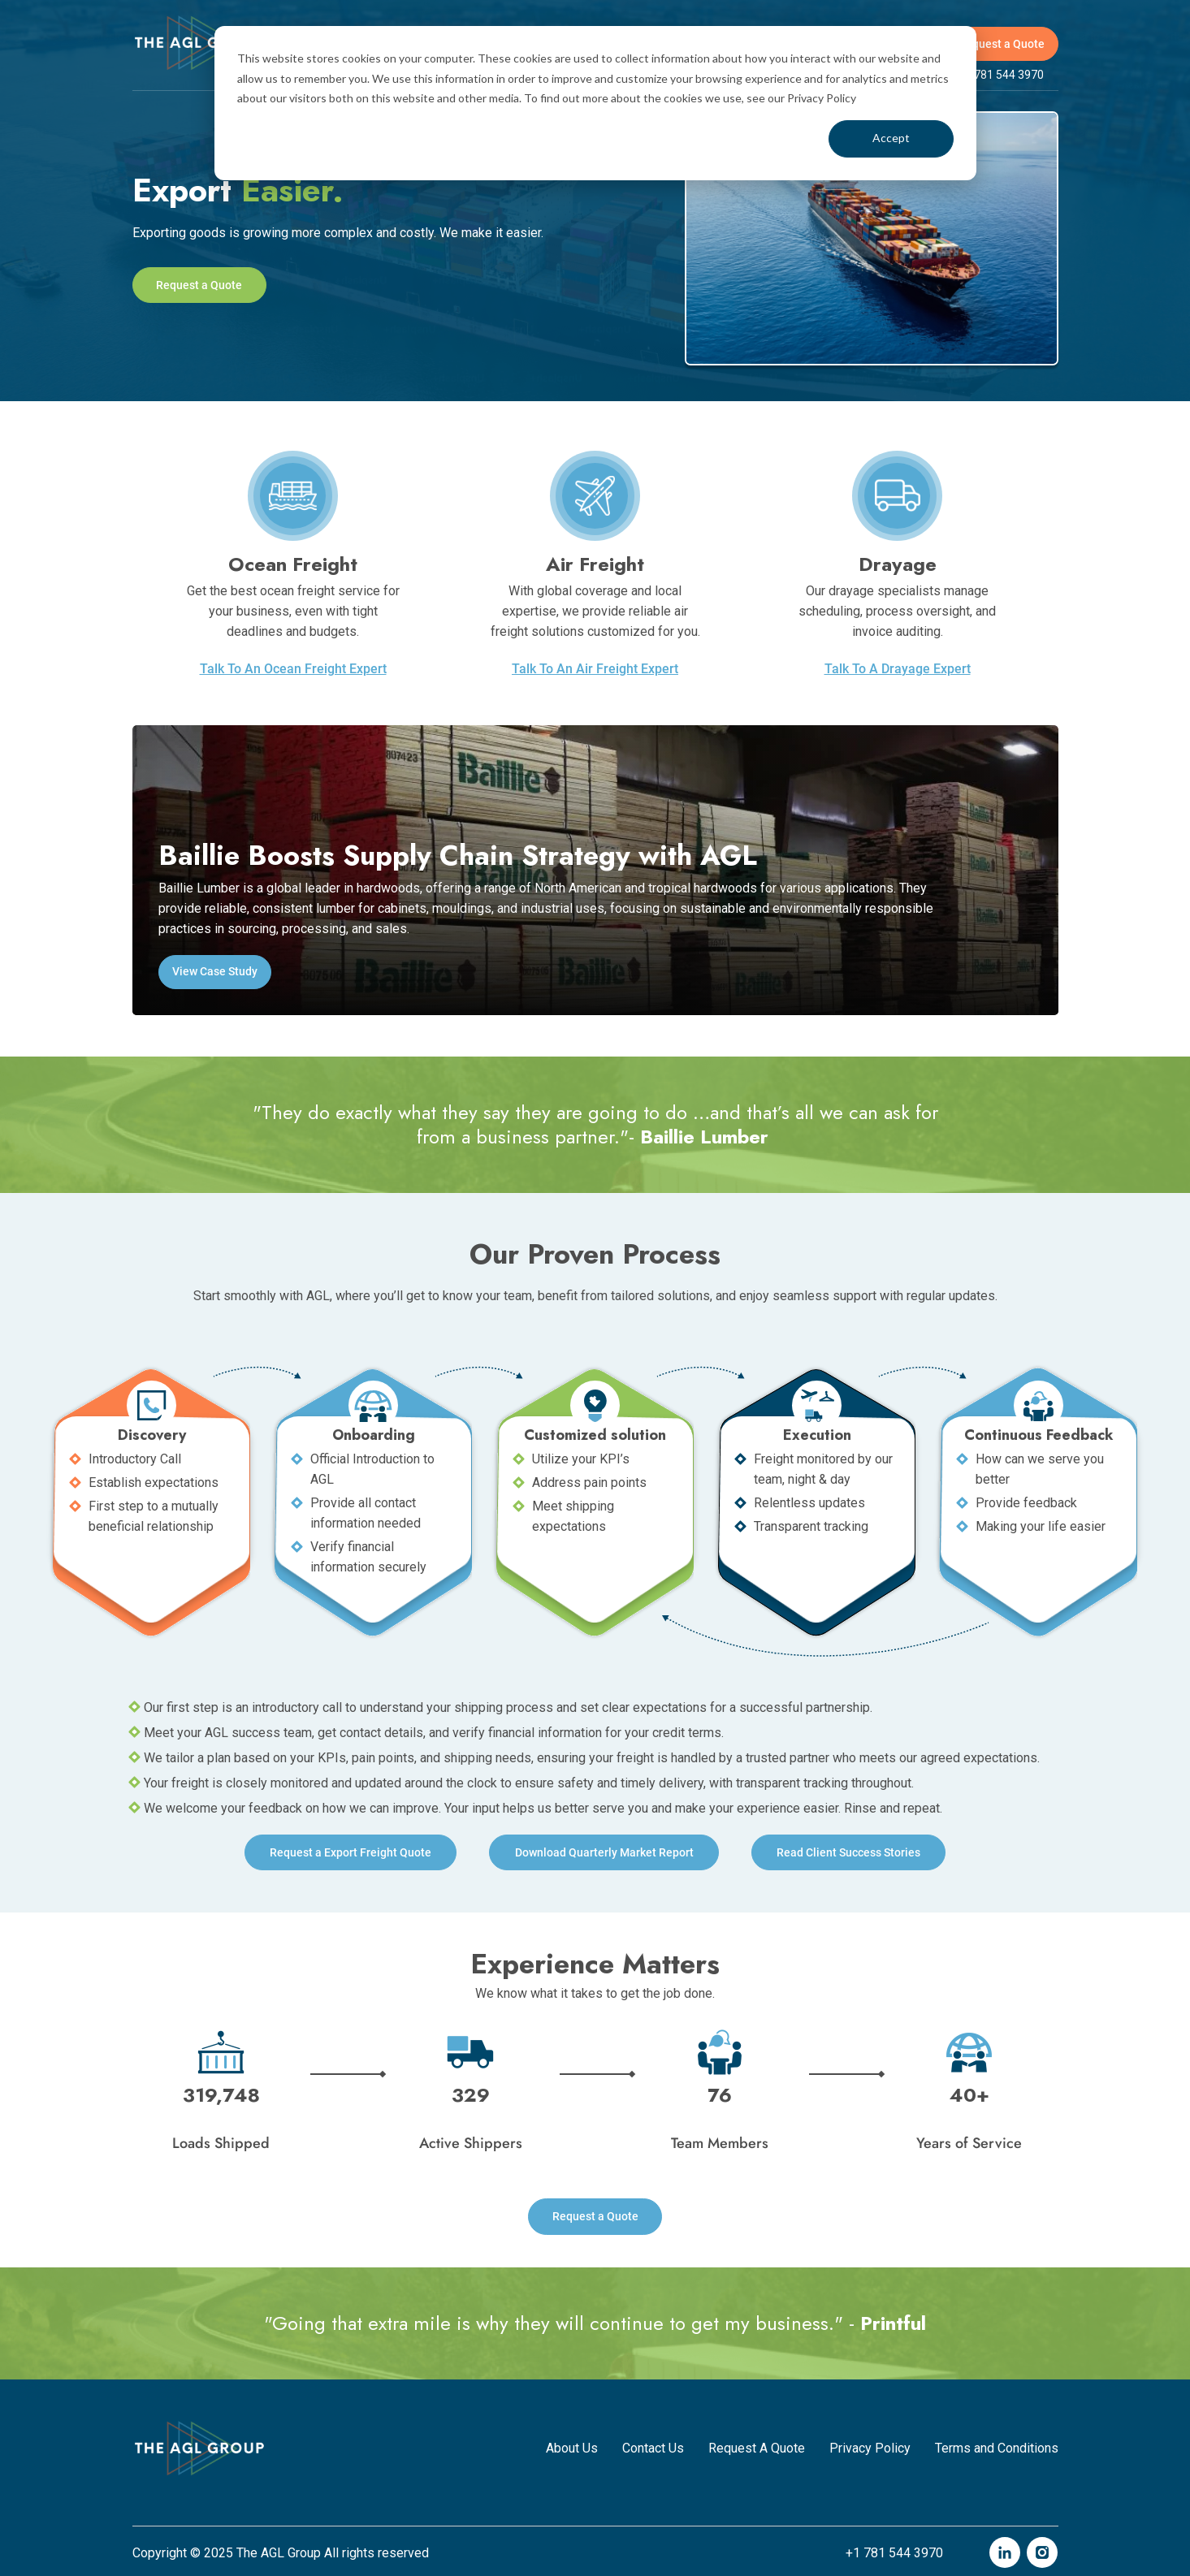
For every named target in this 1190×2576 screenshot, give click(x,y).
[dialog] (595, 103)
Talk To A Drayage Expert (897, 668)
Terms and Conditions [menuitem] (996, 2445)
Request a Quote (1001, 43)
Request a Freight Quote (346, 1851)
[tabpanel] (595, 238)
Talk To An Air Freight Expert (595, 668)
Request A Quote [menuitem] (756, 2445)
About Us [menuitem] (572, 2445)
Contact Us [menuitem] (653, 2445)
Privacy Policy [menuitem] (870, 2445)
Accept (891, 138)
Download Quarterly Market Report (604, 1851)
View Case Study (214, 971)
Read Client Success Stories (853, 1851)
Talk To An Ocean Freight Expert (293, 668)
